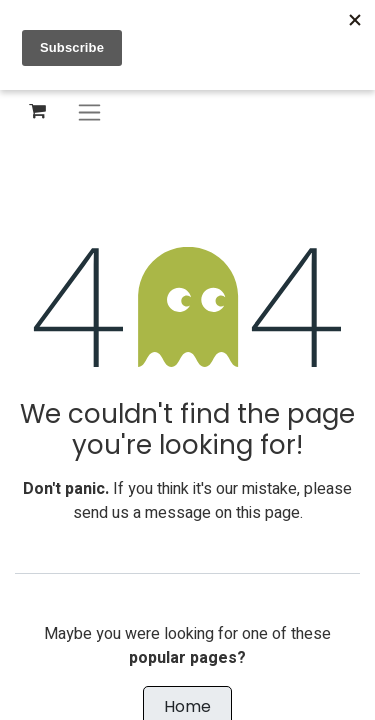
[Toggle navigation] (89, 111)
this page (268, 513)
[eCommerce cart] (37, 111)
